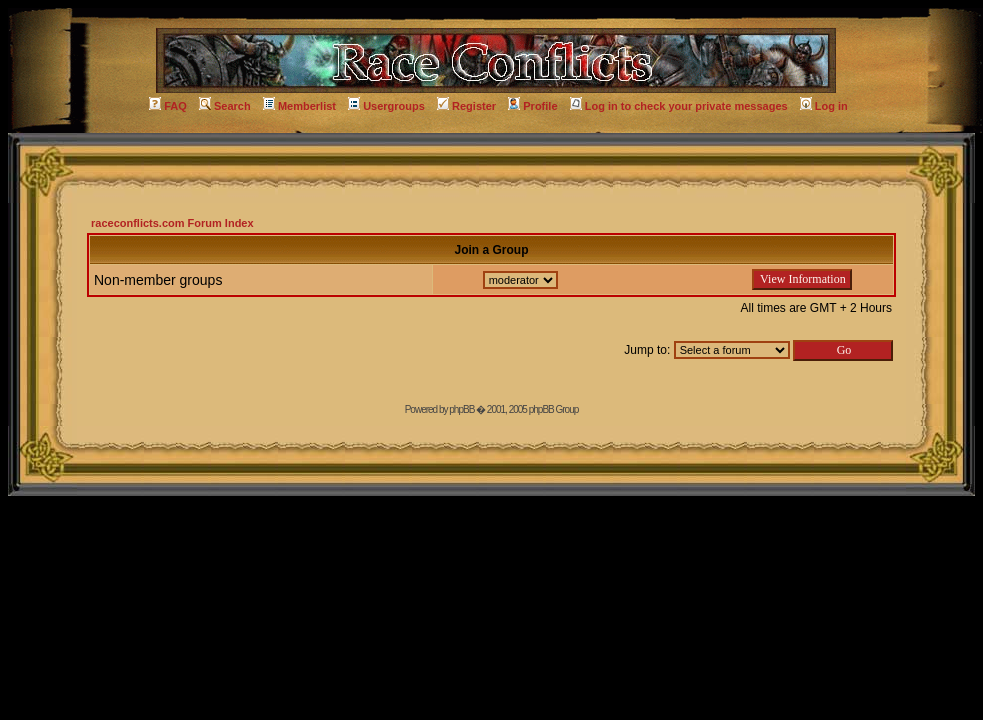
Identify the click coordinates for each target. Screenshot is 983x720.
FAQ (168, 106)
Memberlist (299, 106)
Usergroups (386, 106)
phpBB (461, 409)
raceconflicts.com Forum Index (172, 223)
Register (466, 106)
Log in (824, 106)
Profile (532, 106)
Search (225, 106)
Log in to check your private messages (679, 106)
